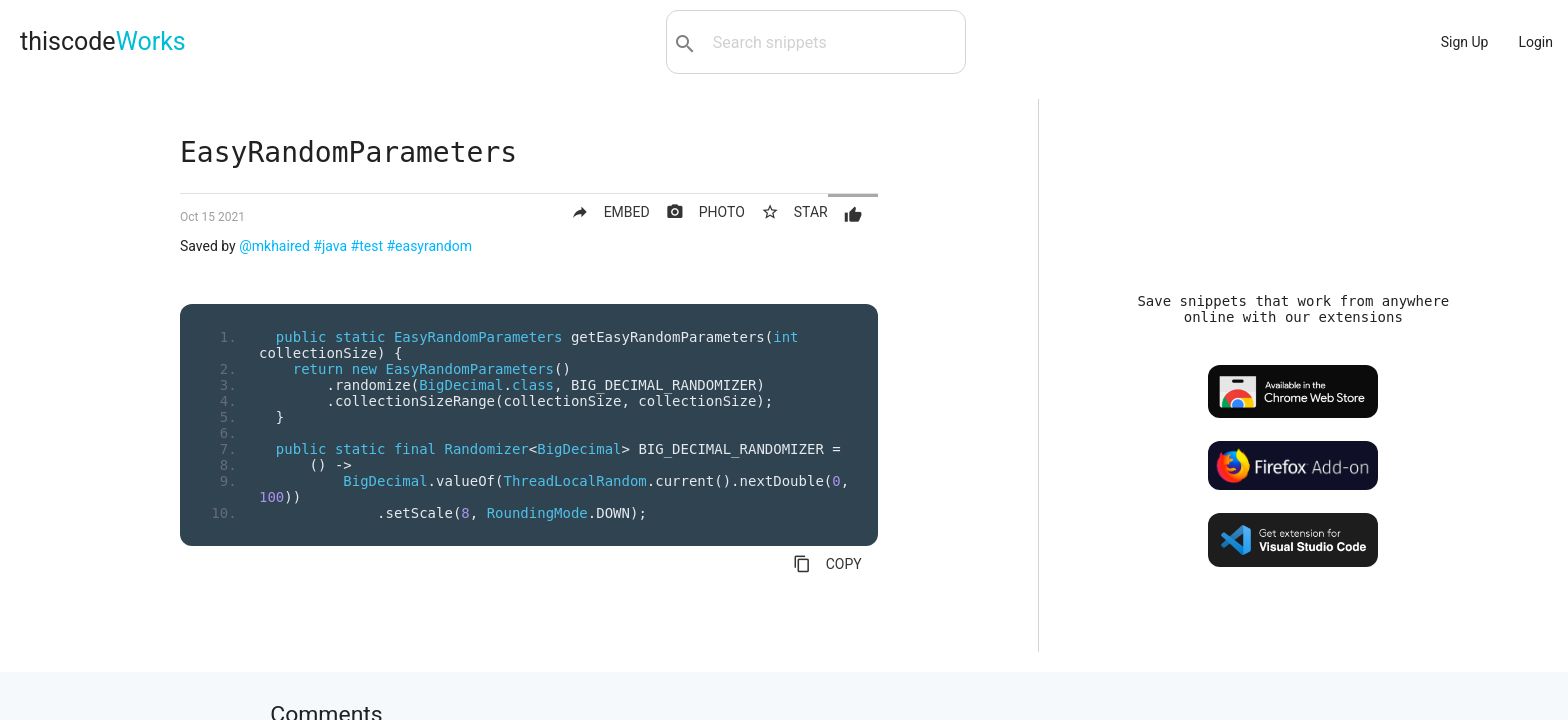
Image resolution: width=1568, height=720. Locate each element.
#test (367, 246)
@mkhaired (274, 246)
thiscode (103, 41)
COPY (827, 564)
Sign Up (1465, 42)
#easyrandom (428, 246)
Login (1535, 42)
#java (330, 246)
